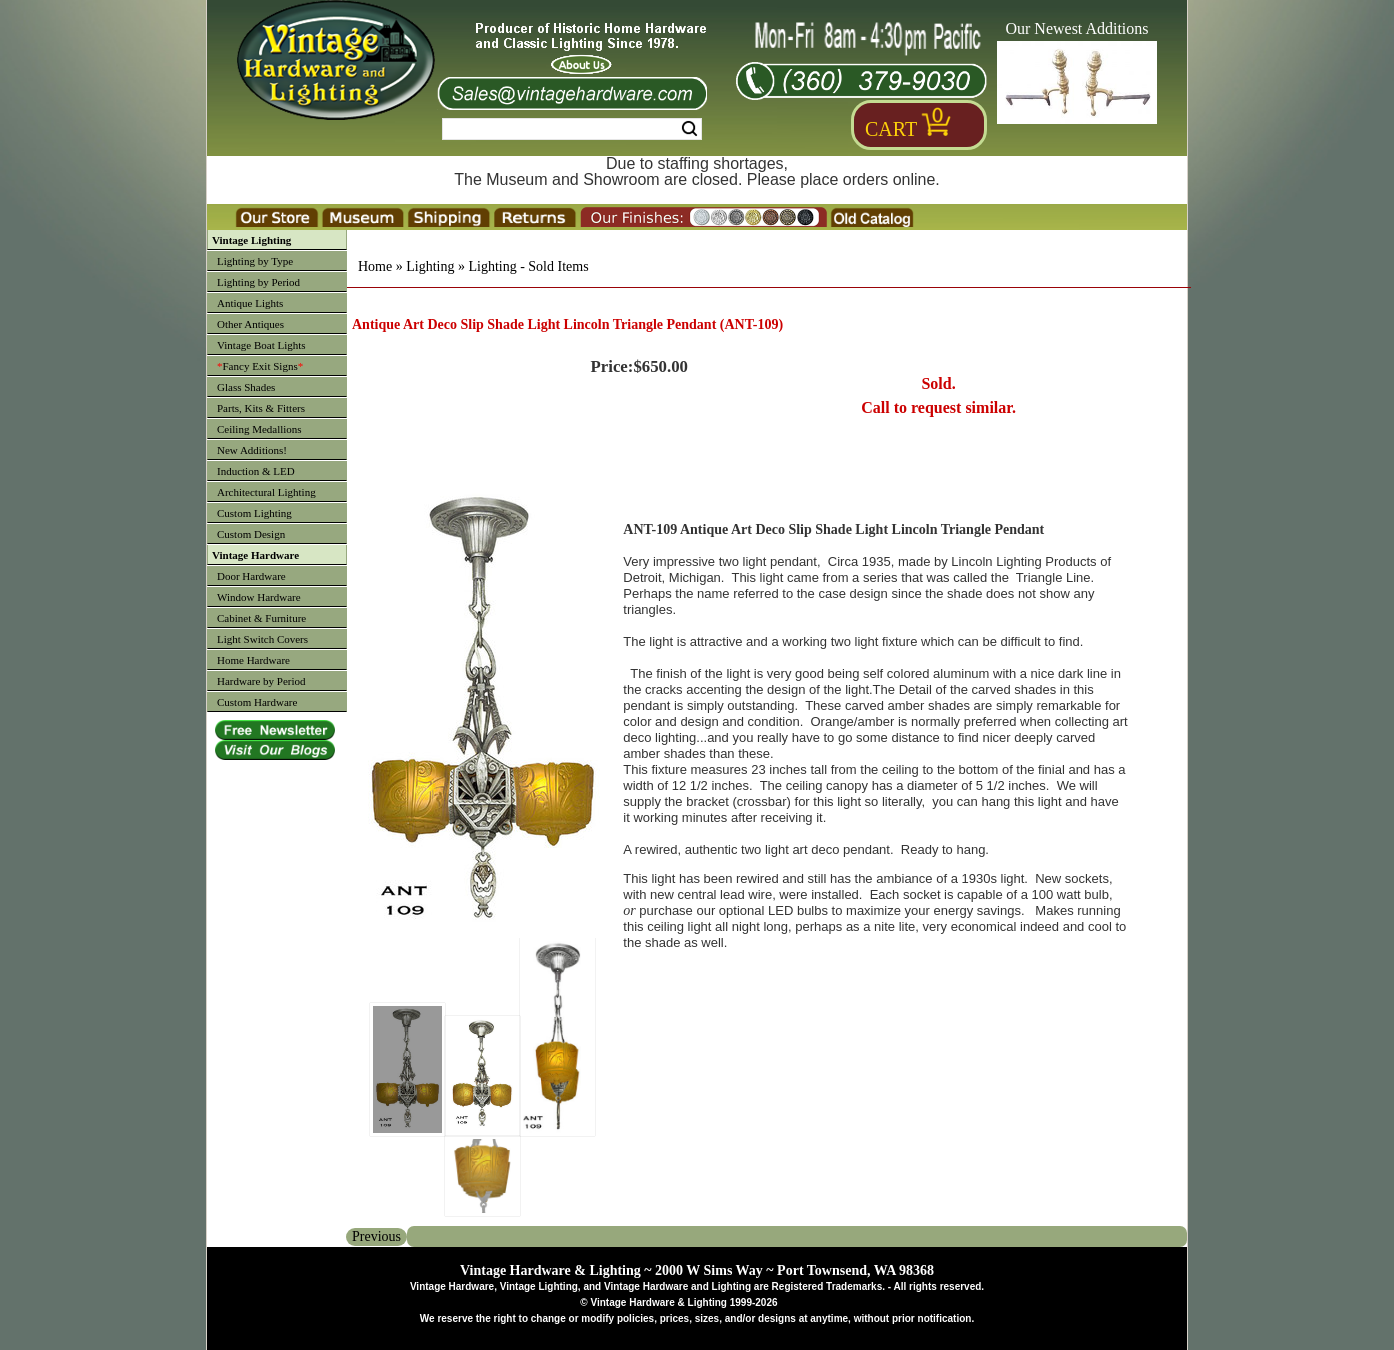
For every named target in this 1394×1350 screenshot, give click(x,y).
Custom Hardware (257, 702)
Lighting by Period (258, 282)
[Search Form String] (572, 129)
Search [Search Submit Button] (689, 129)
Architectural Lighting (266, 492)
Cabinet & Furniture (261, 618)
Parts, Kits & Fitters (261, 408)
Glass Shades (246, 387)
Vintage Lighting (251, 240)
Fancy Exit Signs (260, 366)
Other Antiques (250, 324)
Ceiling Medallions (259, 429)
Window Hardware (259, 597)
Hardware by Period (261, 681)
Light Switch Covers (262, 639)
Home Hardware (253, 660)
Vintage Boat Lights (261, 345)
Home (375, 266)
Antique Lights (250, 303)
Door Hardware (251, 576)
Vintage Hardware (255, 555)
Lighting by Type (255, 261)
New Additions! (252, 450)
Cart (891, 129)
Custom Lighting (254, 513)
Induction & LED (256, 471)
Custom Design (251, 534)
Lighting (430, 266)
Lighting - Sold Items (528, 266)
